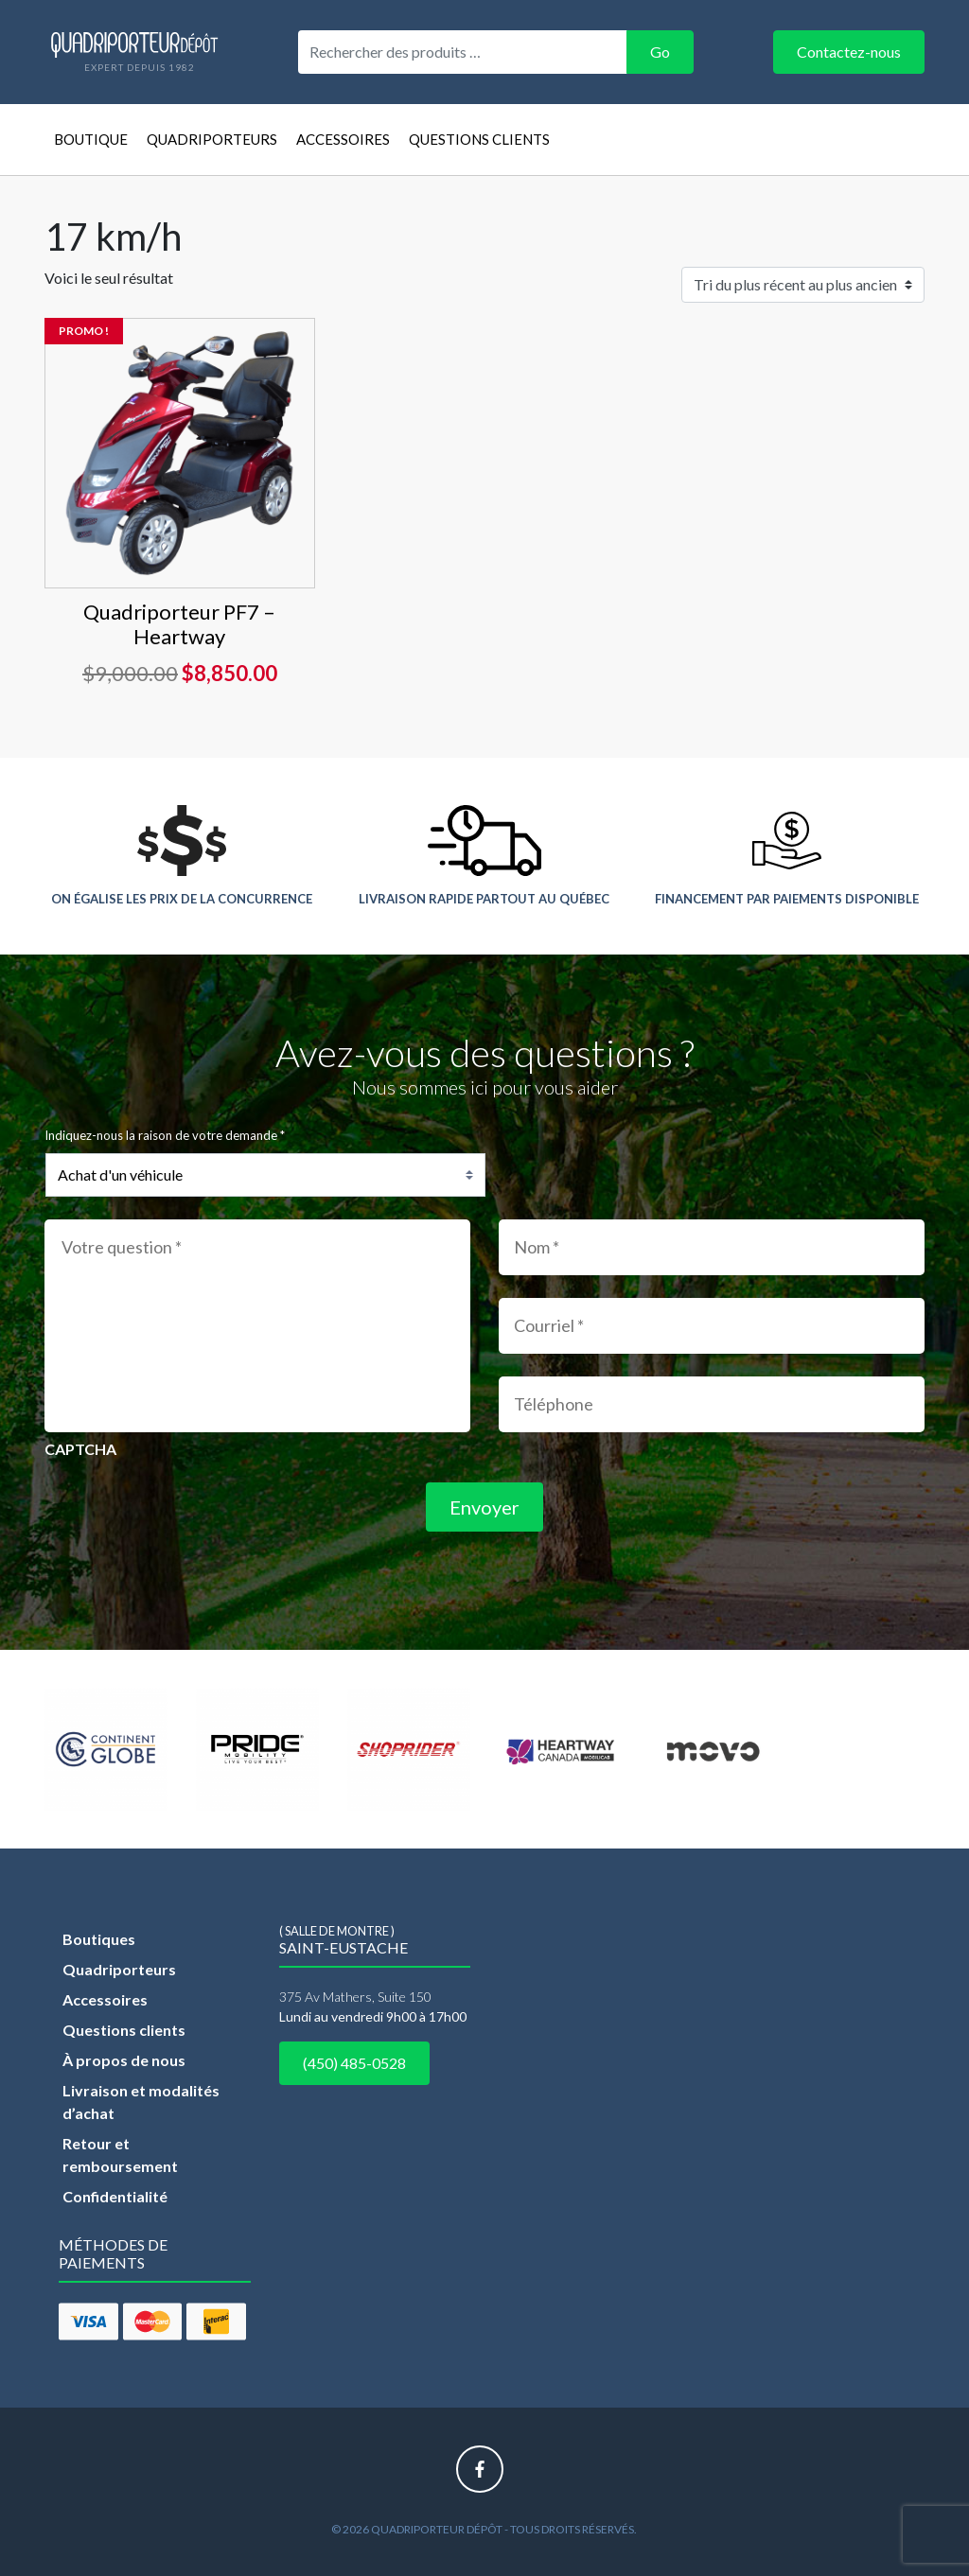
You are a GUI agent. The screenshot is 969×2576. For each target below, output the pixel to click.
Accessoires (343, 139)
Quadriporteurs (212, 139)
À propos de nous (123, 2060)
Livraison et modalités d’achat (141, 2101)
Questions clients (479, 139)
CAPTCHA (80, 1449)
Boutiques (98, 1939)
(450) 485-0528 (354, 2063)
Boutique (91, 139)
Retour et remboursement (120, 2154)
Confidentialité (114, 2196)
